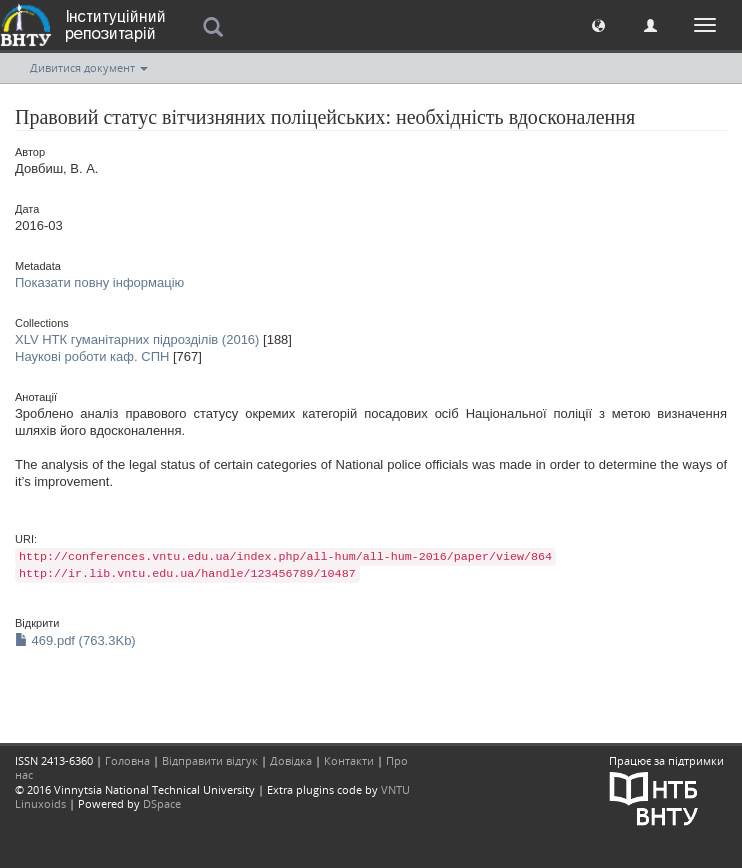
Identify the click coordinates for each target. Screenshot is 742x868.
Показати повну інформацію (99, 282)
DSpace (162, 803)
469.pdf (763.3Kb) (75, 640)
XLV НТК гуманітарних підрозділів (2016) (137, 339)
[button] (598, 24)
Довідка (291, 760)
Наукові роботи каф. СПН (92, 356)
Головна (127, 760)
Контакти (349, 760)
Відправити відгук (210, 760)
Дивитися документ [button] (89, 67)
